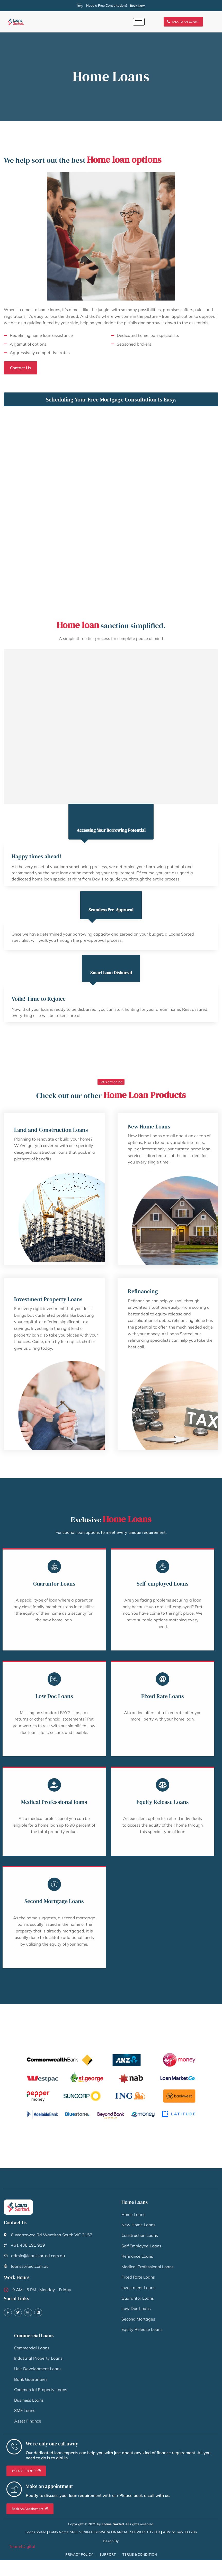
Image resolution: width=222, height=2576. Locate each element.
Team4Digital (22, 2561)
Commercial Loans (34, 2350)
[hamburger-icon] (139, 22)
